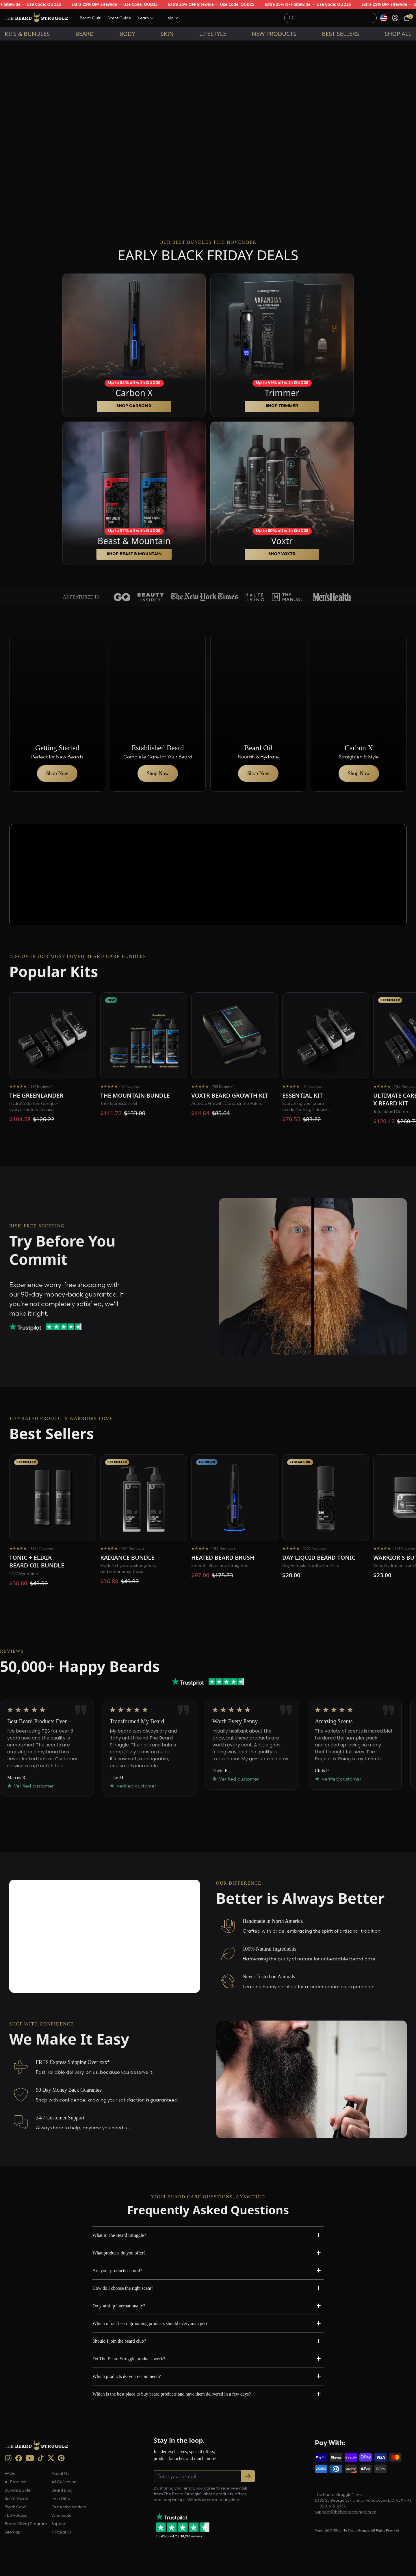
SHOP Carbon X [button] (134, 406)
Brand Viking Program (26, 2523)
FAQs (10, 2473)
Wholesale (61, 2515)
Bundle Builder (18, 2490)
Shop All (398, 34)
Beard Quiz (90, 18)
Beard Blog (62, 2490)
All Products (16, 2481)
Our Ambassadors (68, 2506)
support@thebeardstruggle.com (345, 2511)
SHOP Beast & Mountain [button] (134, 554)
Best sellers (340, 34)
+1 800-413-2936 (330, 2506)
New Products (274, 34)
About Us (60, 2473)
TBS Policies (16, 2515)
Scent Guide (119, 18)
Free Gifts (60, 2498)
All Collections (64, 2481)
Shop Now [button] (57, 773)
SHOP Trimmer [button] (282, 406)
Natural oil (61, 2532)
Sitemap (13, 2532)
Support (59, 2523)
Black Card (15, 2506)
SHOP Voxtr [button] (282, 554)
